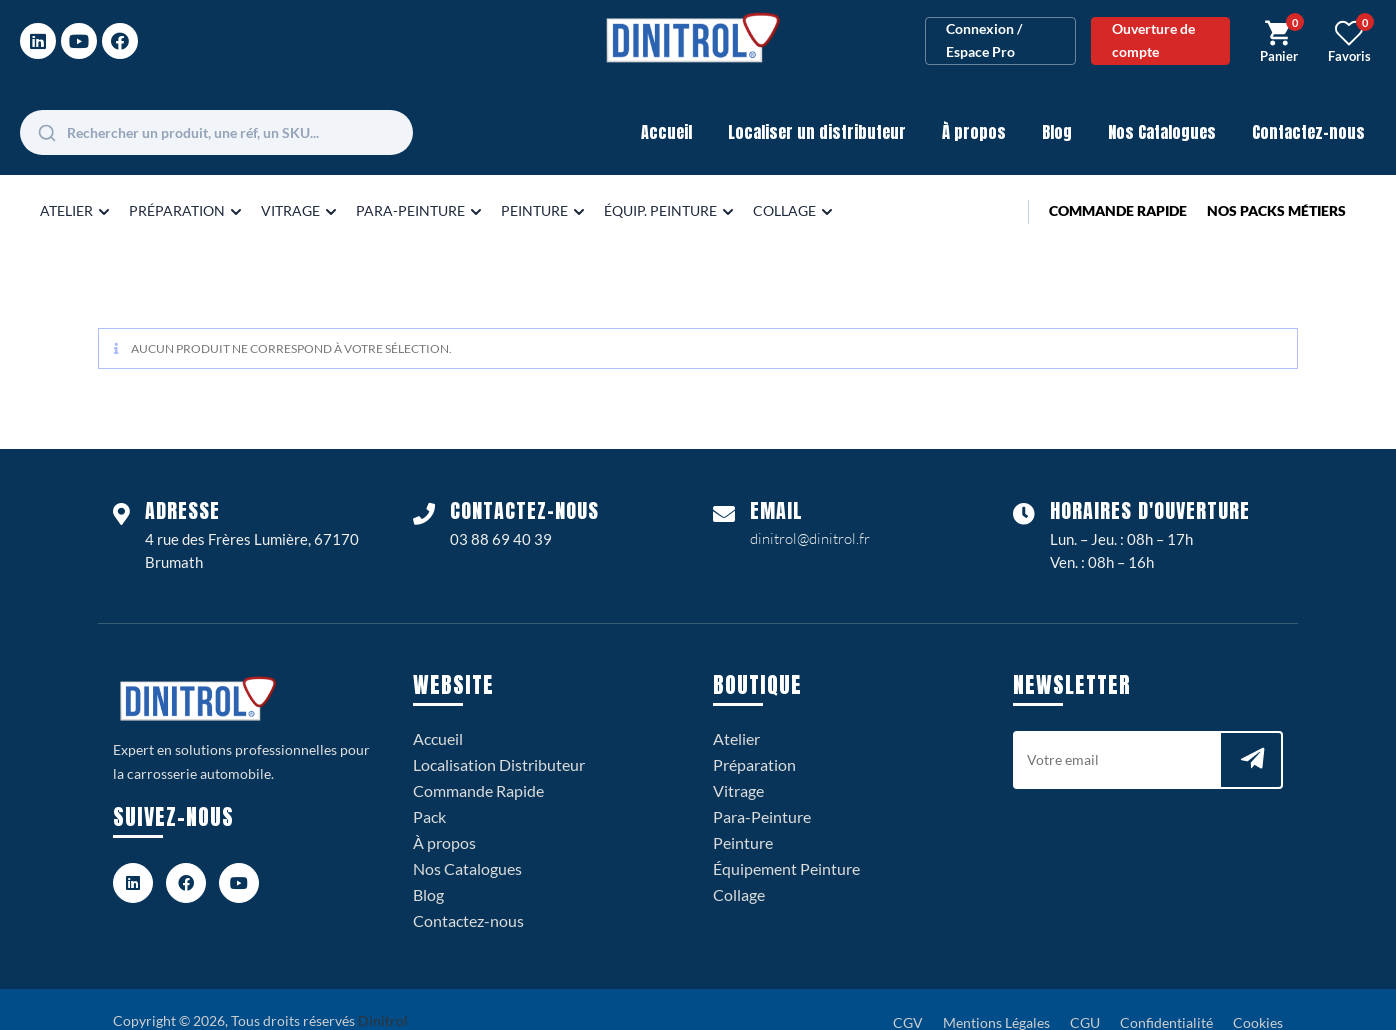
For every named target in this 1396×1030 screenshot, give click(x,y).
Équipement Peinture (786, 843)
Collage (739, 869)
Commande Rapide (1118, 185)
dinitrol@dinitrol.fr (810, 513)
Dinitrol (383, 995)
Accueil (666, 107)
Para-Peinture (762, 791)
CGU (1085, 997)
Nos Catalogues (1162, 107)
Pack (429, 791)
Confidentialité (1166, 997)
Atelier (736, 713)
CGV (908, 997)
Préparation (754, 739)
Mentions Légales (996, 997)
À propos (974, 107)
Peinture (743, 817)
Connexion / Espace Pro (984, 27)
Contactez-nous (1308, 107)
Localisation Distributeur (499, 739)
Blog (1057, 107)
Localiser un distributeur (817, 107)
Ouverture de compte (1153, 27)
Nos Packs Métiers (1276, 185)
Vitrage (738, 765)
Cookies (1258, 997)
